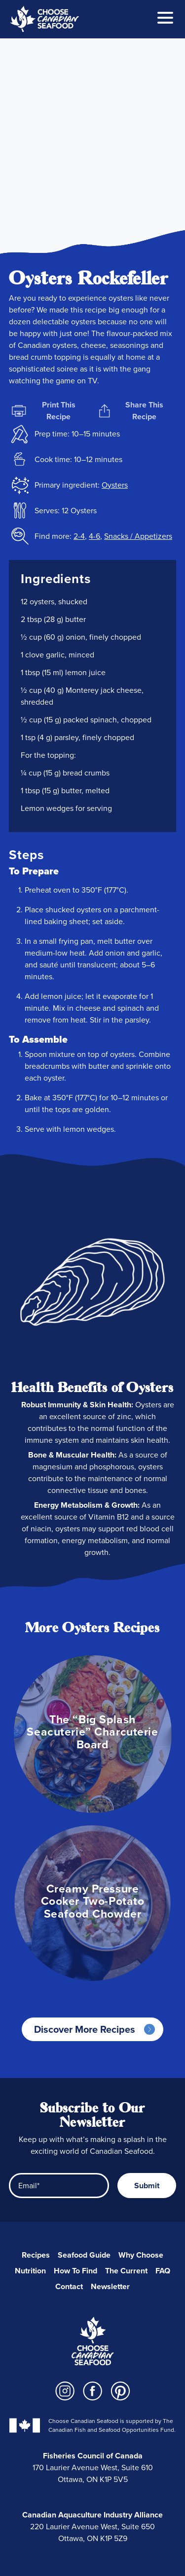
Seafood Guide (84, 2255)
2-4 (79, 536)
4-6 (94, 536)
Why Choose (140, 2255)
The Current (126, 2270)
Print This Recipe (43, 410)
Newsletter (110, 2286)
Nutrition (30, 2270)
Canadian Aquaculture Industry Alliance (92, 2514)
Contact (69, 2286)
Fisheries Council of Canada (93, 2455)
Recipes (36, 2255)
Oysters (115, 485)
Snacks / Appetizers (138, 536)
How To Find (75, 2270)
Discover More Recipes (84, 2029)
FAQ (162, 2270)
